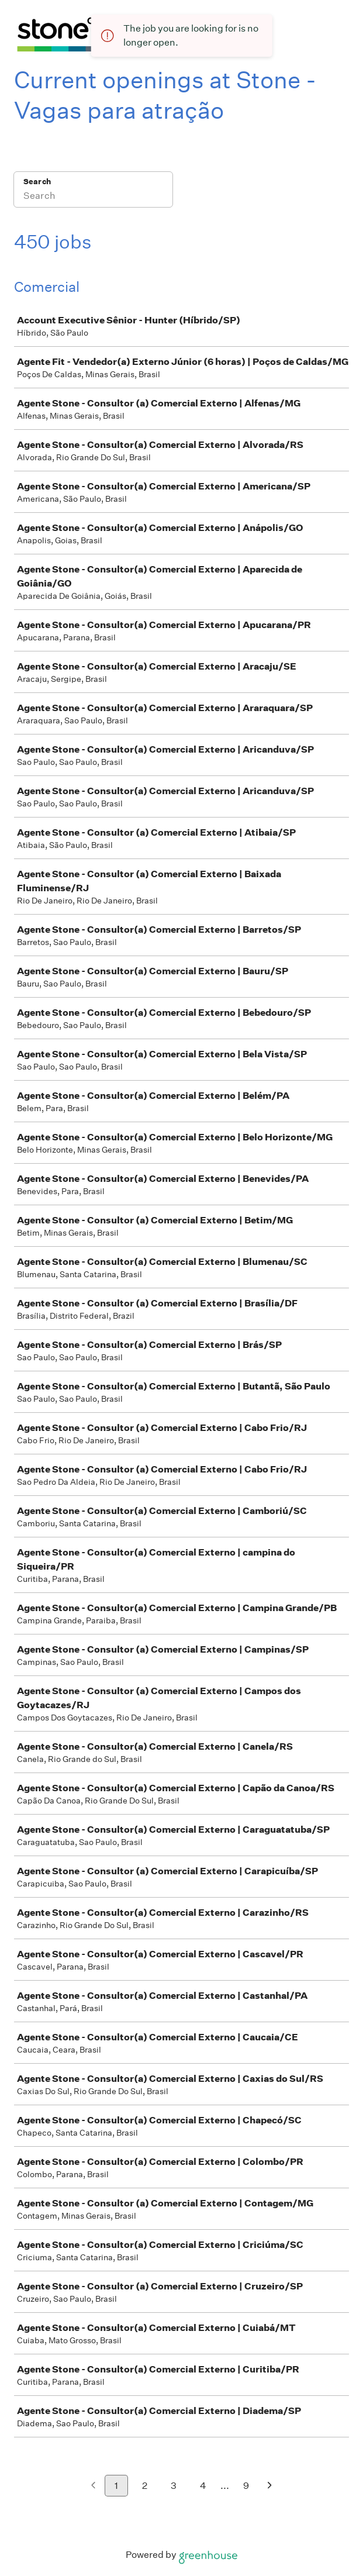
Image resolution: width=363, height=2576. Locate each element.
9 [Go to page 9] (246, 2485)
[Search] (93, 197)
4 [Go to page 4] (203, 2485)
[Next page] (270, 2486)
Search (37, 182)
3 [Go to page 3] (174, 2485)
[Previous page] (93, 2486)
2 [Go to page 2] (144, 2485)
